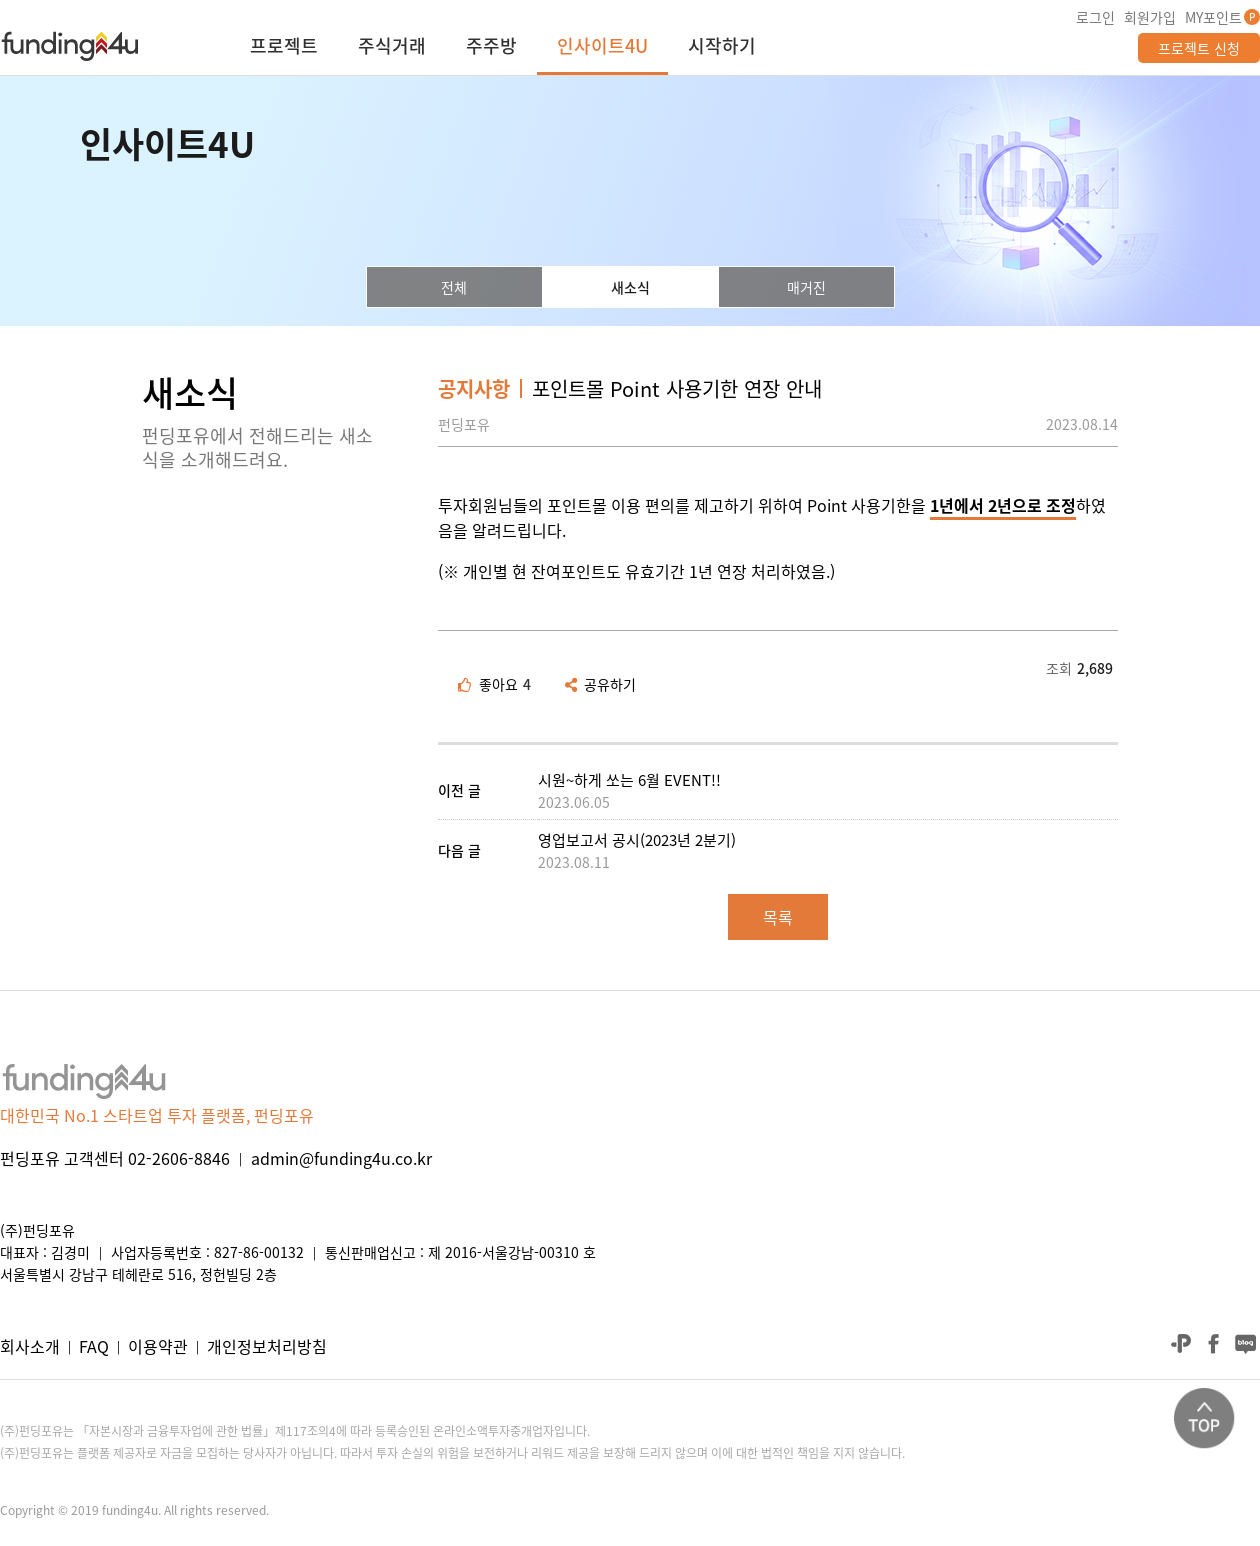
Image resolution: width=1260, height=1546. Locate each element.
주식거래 (392, 48)
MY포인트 (1213, 17)
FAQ (94, 1346)
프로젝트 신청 (1199, 48)
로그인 (1095, 17)
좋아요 (494, 684)
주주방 (491, 48)
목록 (778, 917)
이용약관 (158, 1346)
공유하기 (600, 684)
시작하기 (722, 48)
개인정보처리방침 (267, 1346)
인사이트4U (602, 48)
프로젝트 (284, 48)
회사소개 (30, 1346)
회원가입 (1150, 17)
